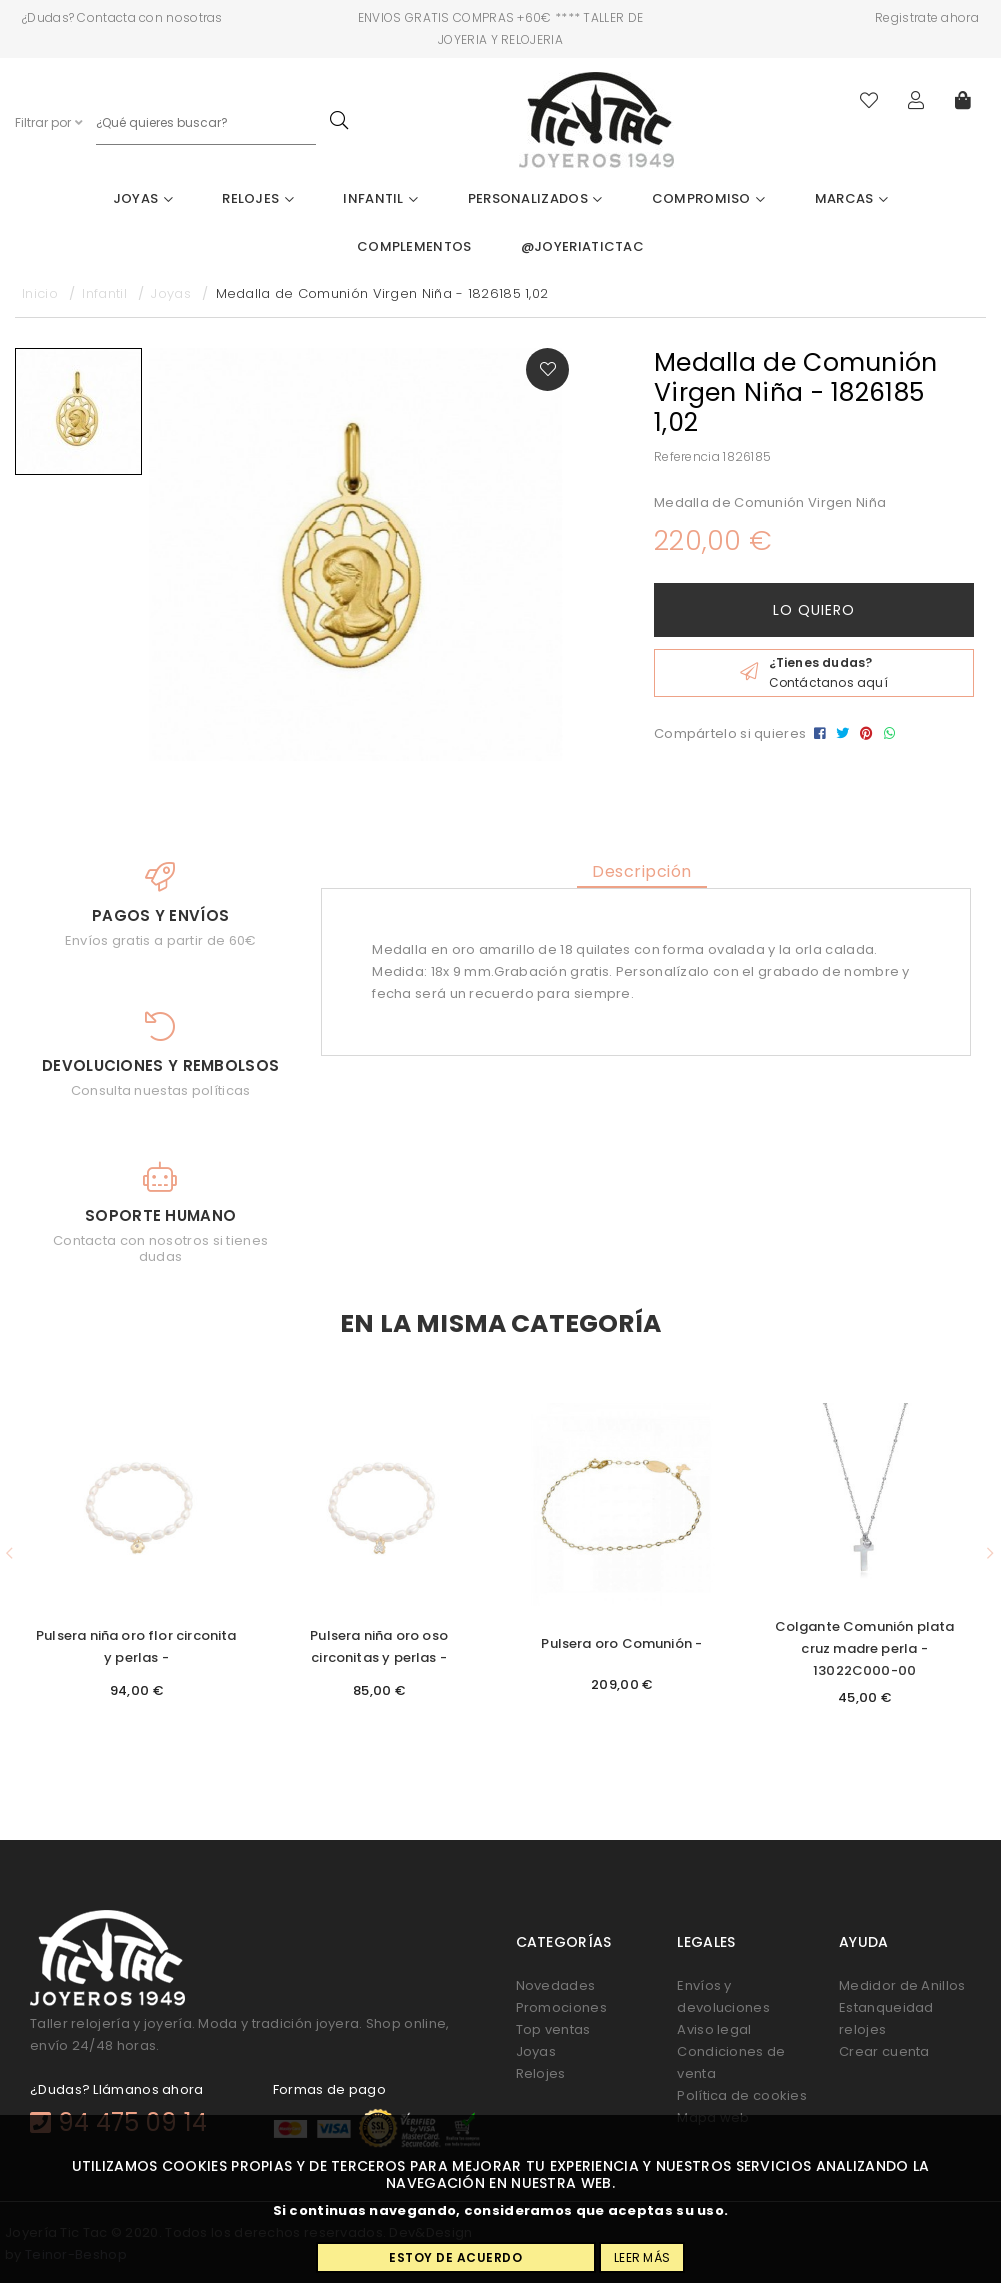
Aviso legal (714, 2029)
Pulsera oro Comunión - (621, 1643)
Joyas (143, 198)
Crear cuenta (884, 2051)
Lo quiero (814, 610)
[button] (10, 1554)
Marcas (851, 198)
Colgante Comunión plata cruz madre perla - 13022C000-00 (865, 1648)
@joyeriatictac (582, 246)
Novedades (556, 1985)
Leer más (642, 2257)
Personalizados (535, 198)
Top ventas (553, 2029)
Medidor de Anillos (902, 1985)
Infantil (380, 198)
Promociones (561, 2007)
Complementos (414, 246)
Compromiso (709, 198)
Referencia (687, 456)
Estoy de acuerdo (455, 2257)
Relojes (258, 198)
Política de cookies (742, 2095)
